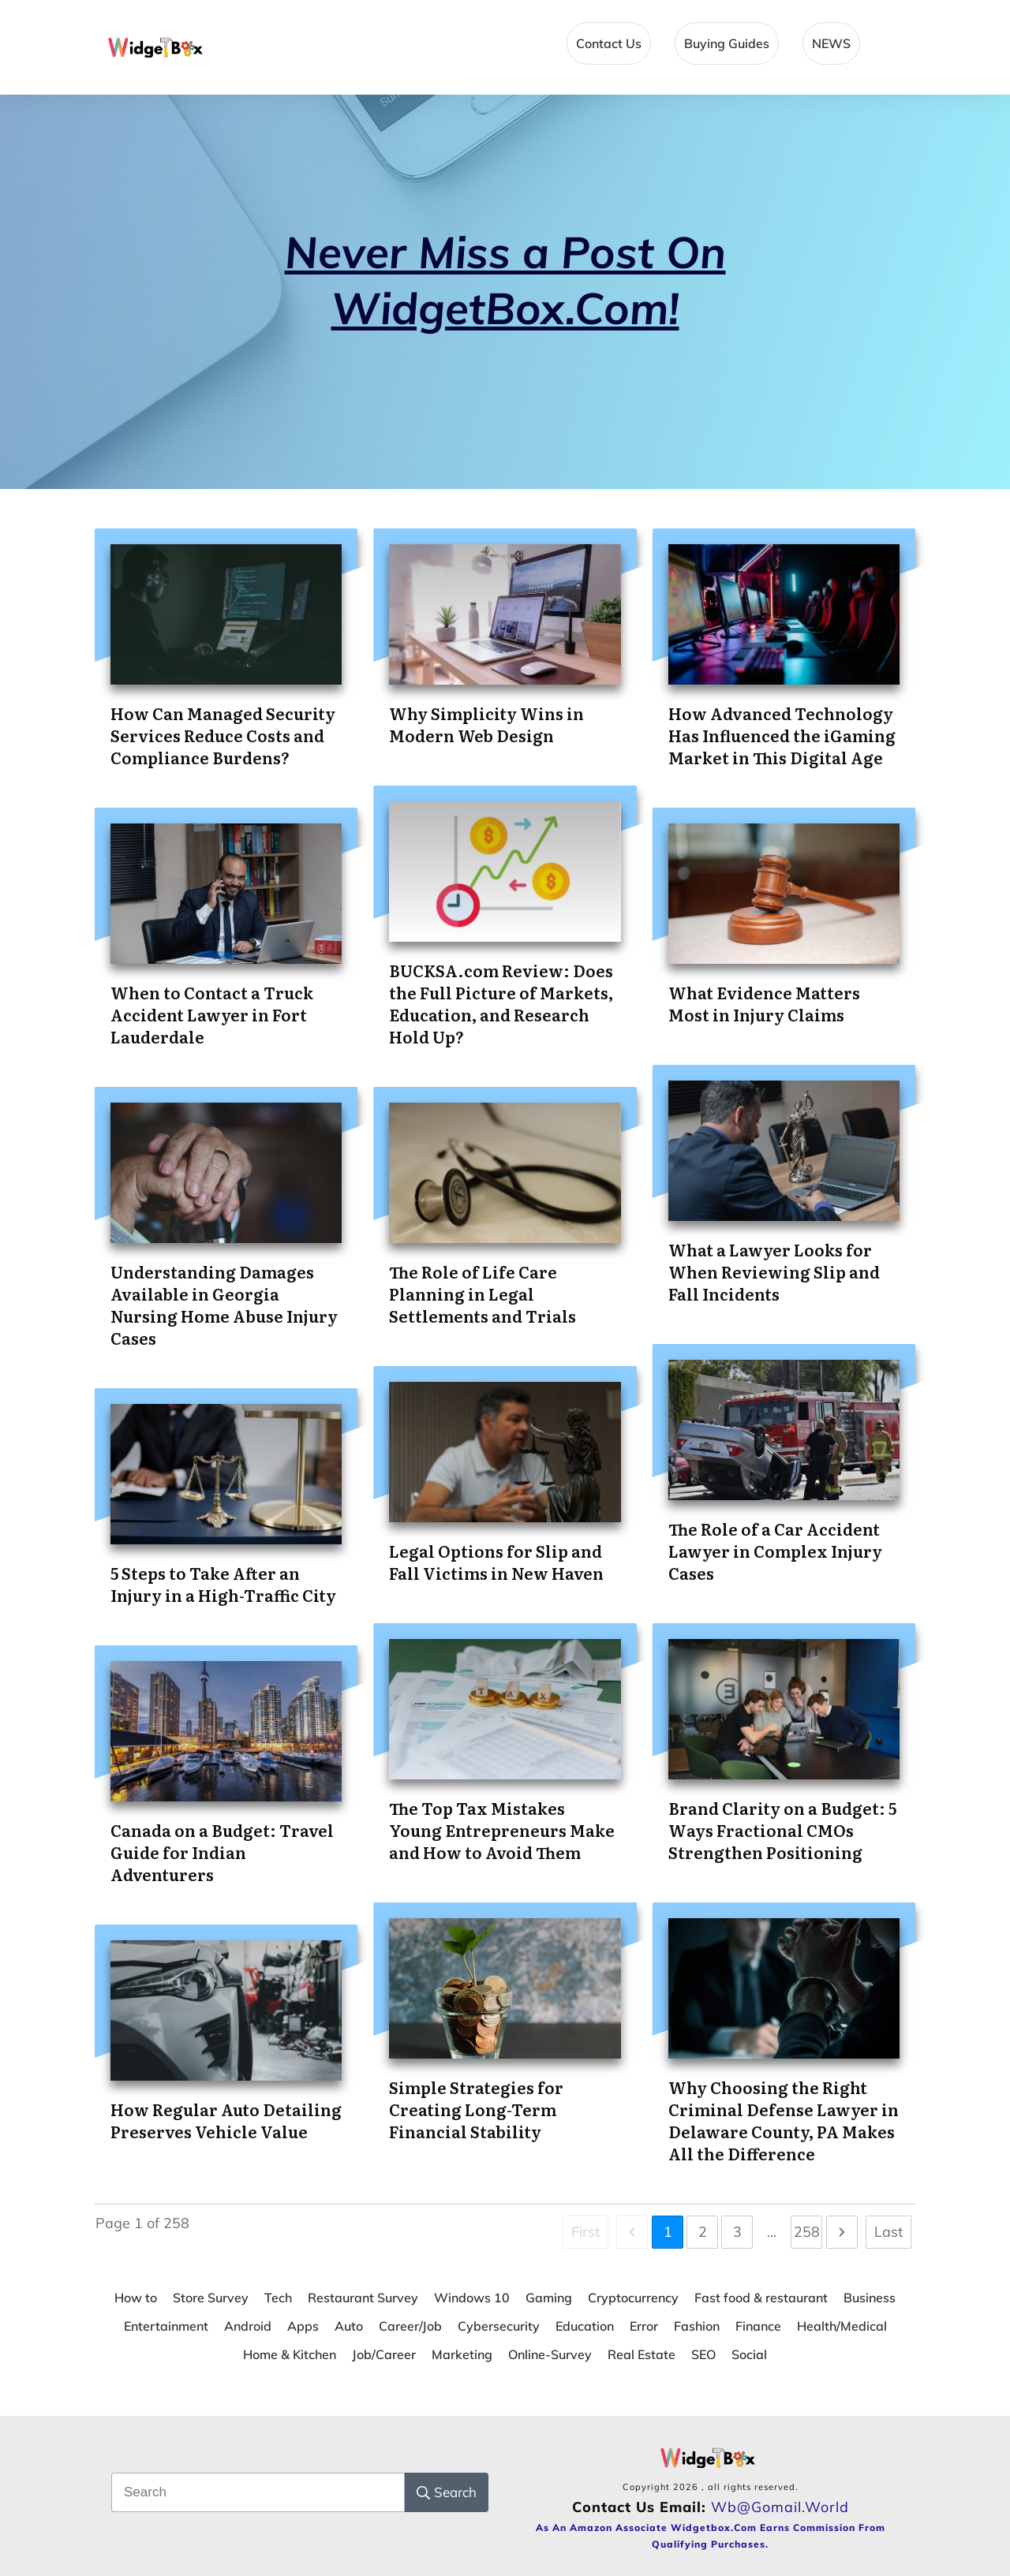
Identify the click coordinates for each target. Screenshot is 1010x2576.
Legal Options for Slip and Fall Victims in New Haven (496, 1562)
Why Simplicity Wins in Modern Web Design (486, 724)
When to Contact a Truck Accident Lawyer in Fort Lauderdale (211, 1014)
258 (807, 2232)
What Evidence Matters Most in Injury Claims (764, 1003)
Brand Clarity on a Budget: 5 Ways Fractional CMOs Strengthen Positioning (782, 1830)
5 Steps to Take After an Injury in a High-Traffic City (223, 1584)
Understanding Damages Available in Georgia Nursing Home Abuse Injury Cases (224, 1305)
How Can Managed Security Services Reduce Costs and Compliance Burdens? (222, 735)
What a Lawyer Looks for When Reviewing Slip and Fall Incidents (774, 1271)
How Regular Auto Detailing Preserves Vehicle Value (226, 2120)
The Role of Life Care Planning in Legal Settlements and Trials (482, 1293)
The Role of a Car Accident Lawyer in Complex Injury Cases (775, 1551)
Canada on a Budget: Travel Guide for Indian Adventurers (222, 1852)
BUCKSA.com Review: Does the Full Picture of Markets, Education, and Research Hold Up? (501, 1003)
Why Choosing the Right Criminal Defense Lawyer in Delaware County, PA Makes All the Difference (783, 2120)
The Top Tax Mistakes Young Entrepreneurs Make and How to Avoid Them (502, 1830)
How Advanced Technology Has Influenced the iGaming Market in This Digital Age (782, 735)
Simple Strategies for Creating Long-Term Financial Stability (476, 2109)
